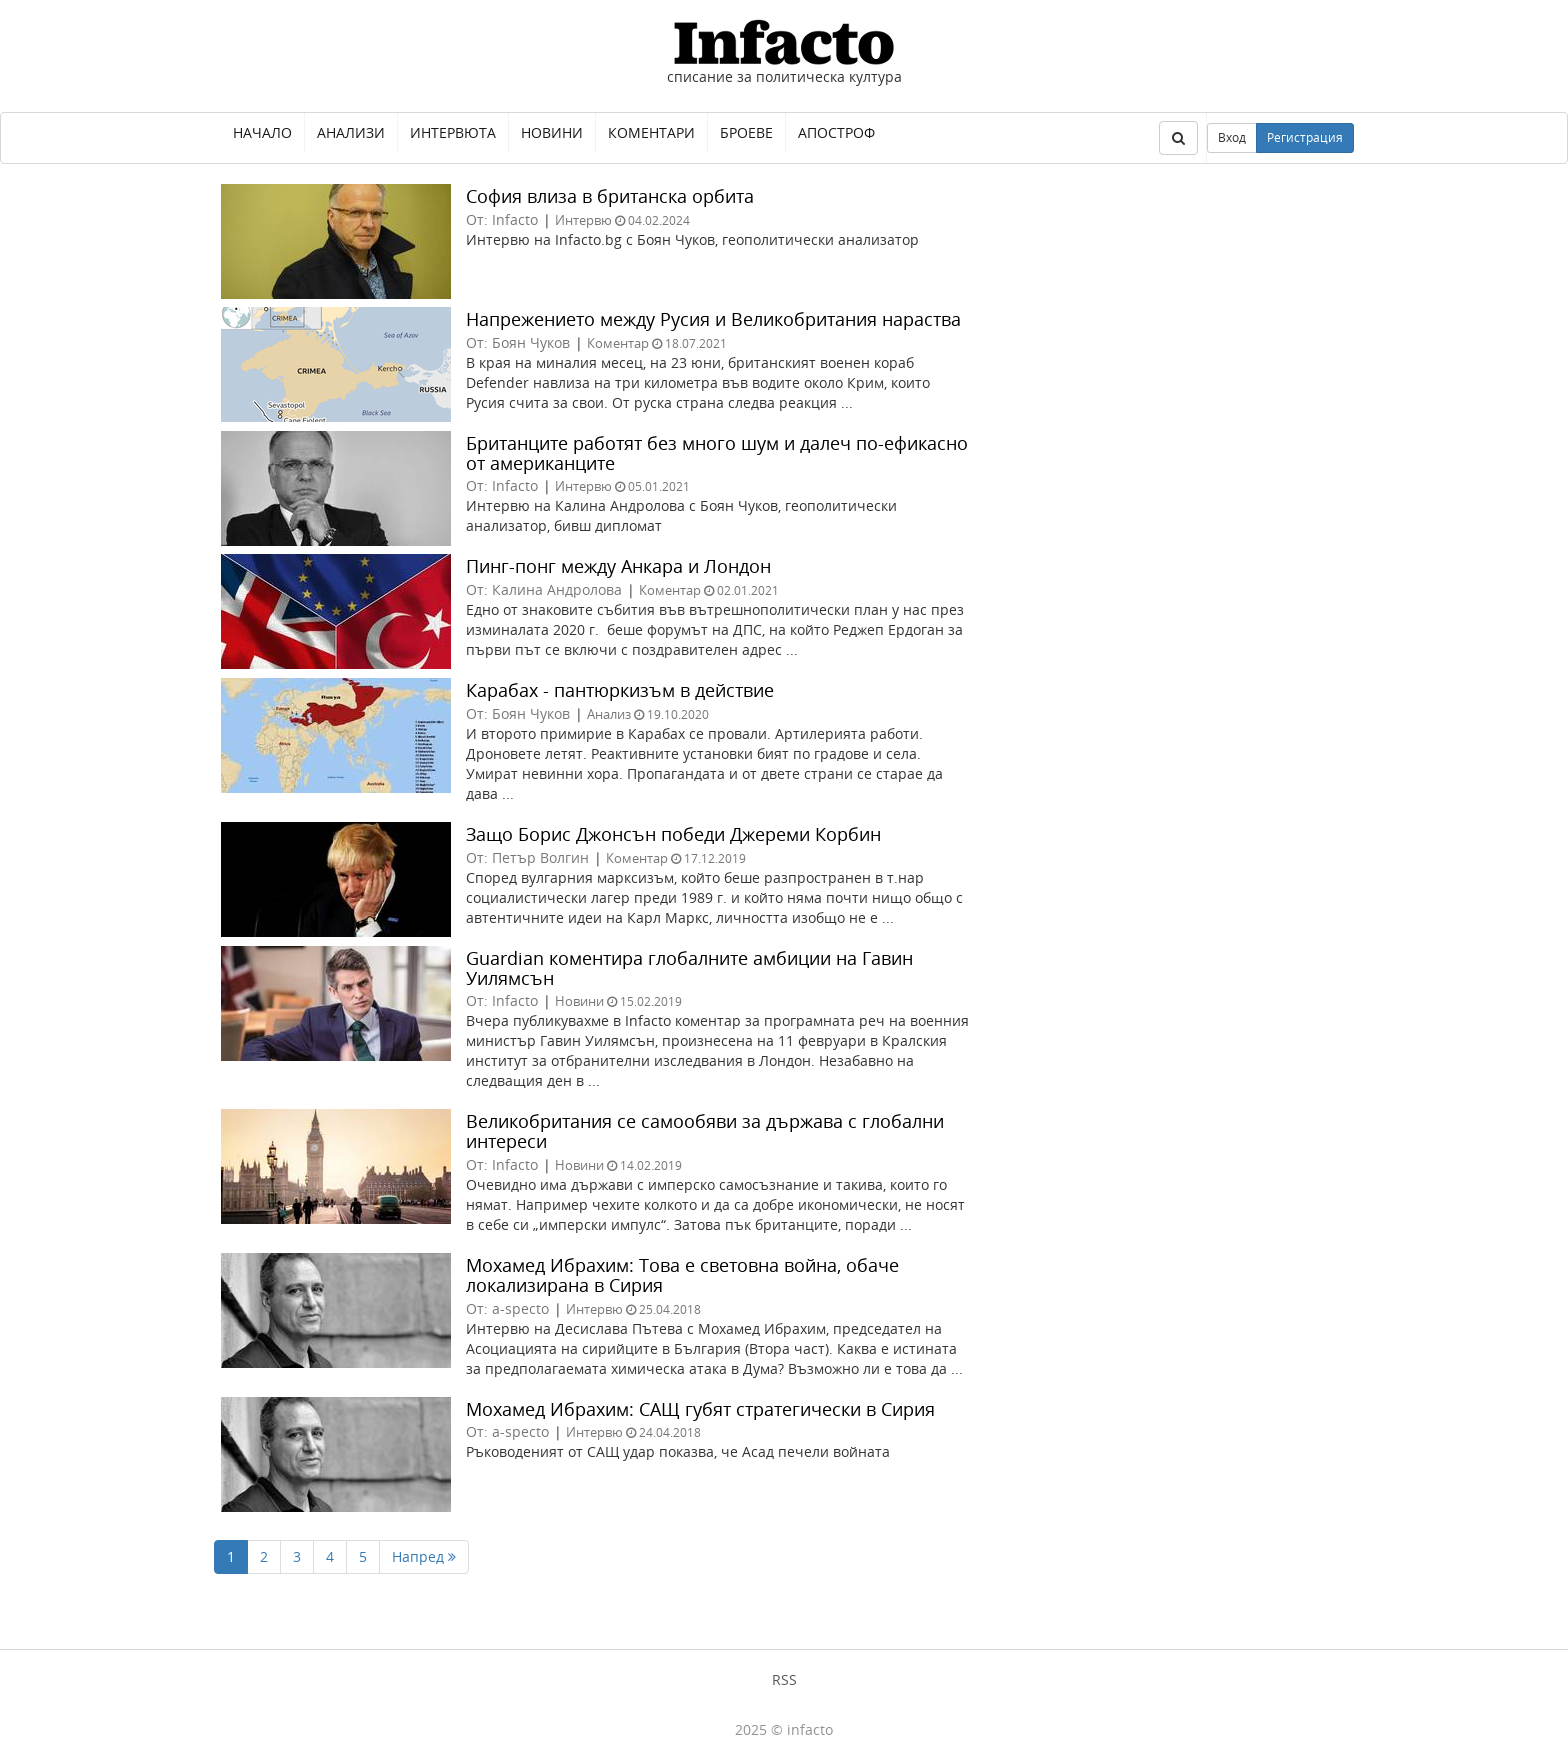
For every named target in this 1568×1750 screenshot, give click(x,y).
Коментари (651, 132)
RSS (784, 1679)
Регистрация (1305, 137)
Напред (424, 1556)
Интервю (583, 220)
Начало (262, 132)
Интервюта (453, 132)
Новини (552, 132)
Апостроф (836, 132)
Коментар (618, 343)
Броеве (746, 132)
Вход (1232, 137)
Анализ (609, 714)
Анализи (351, 132)
